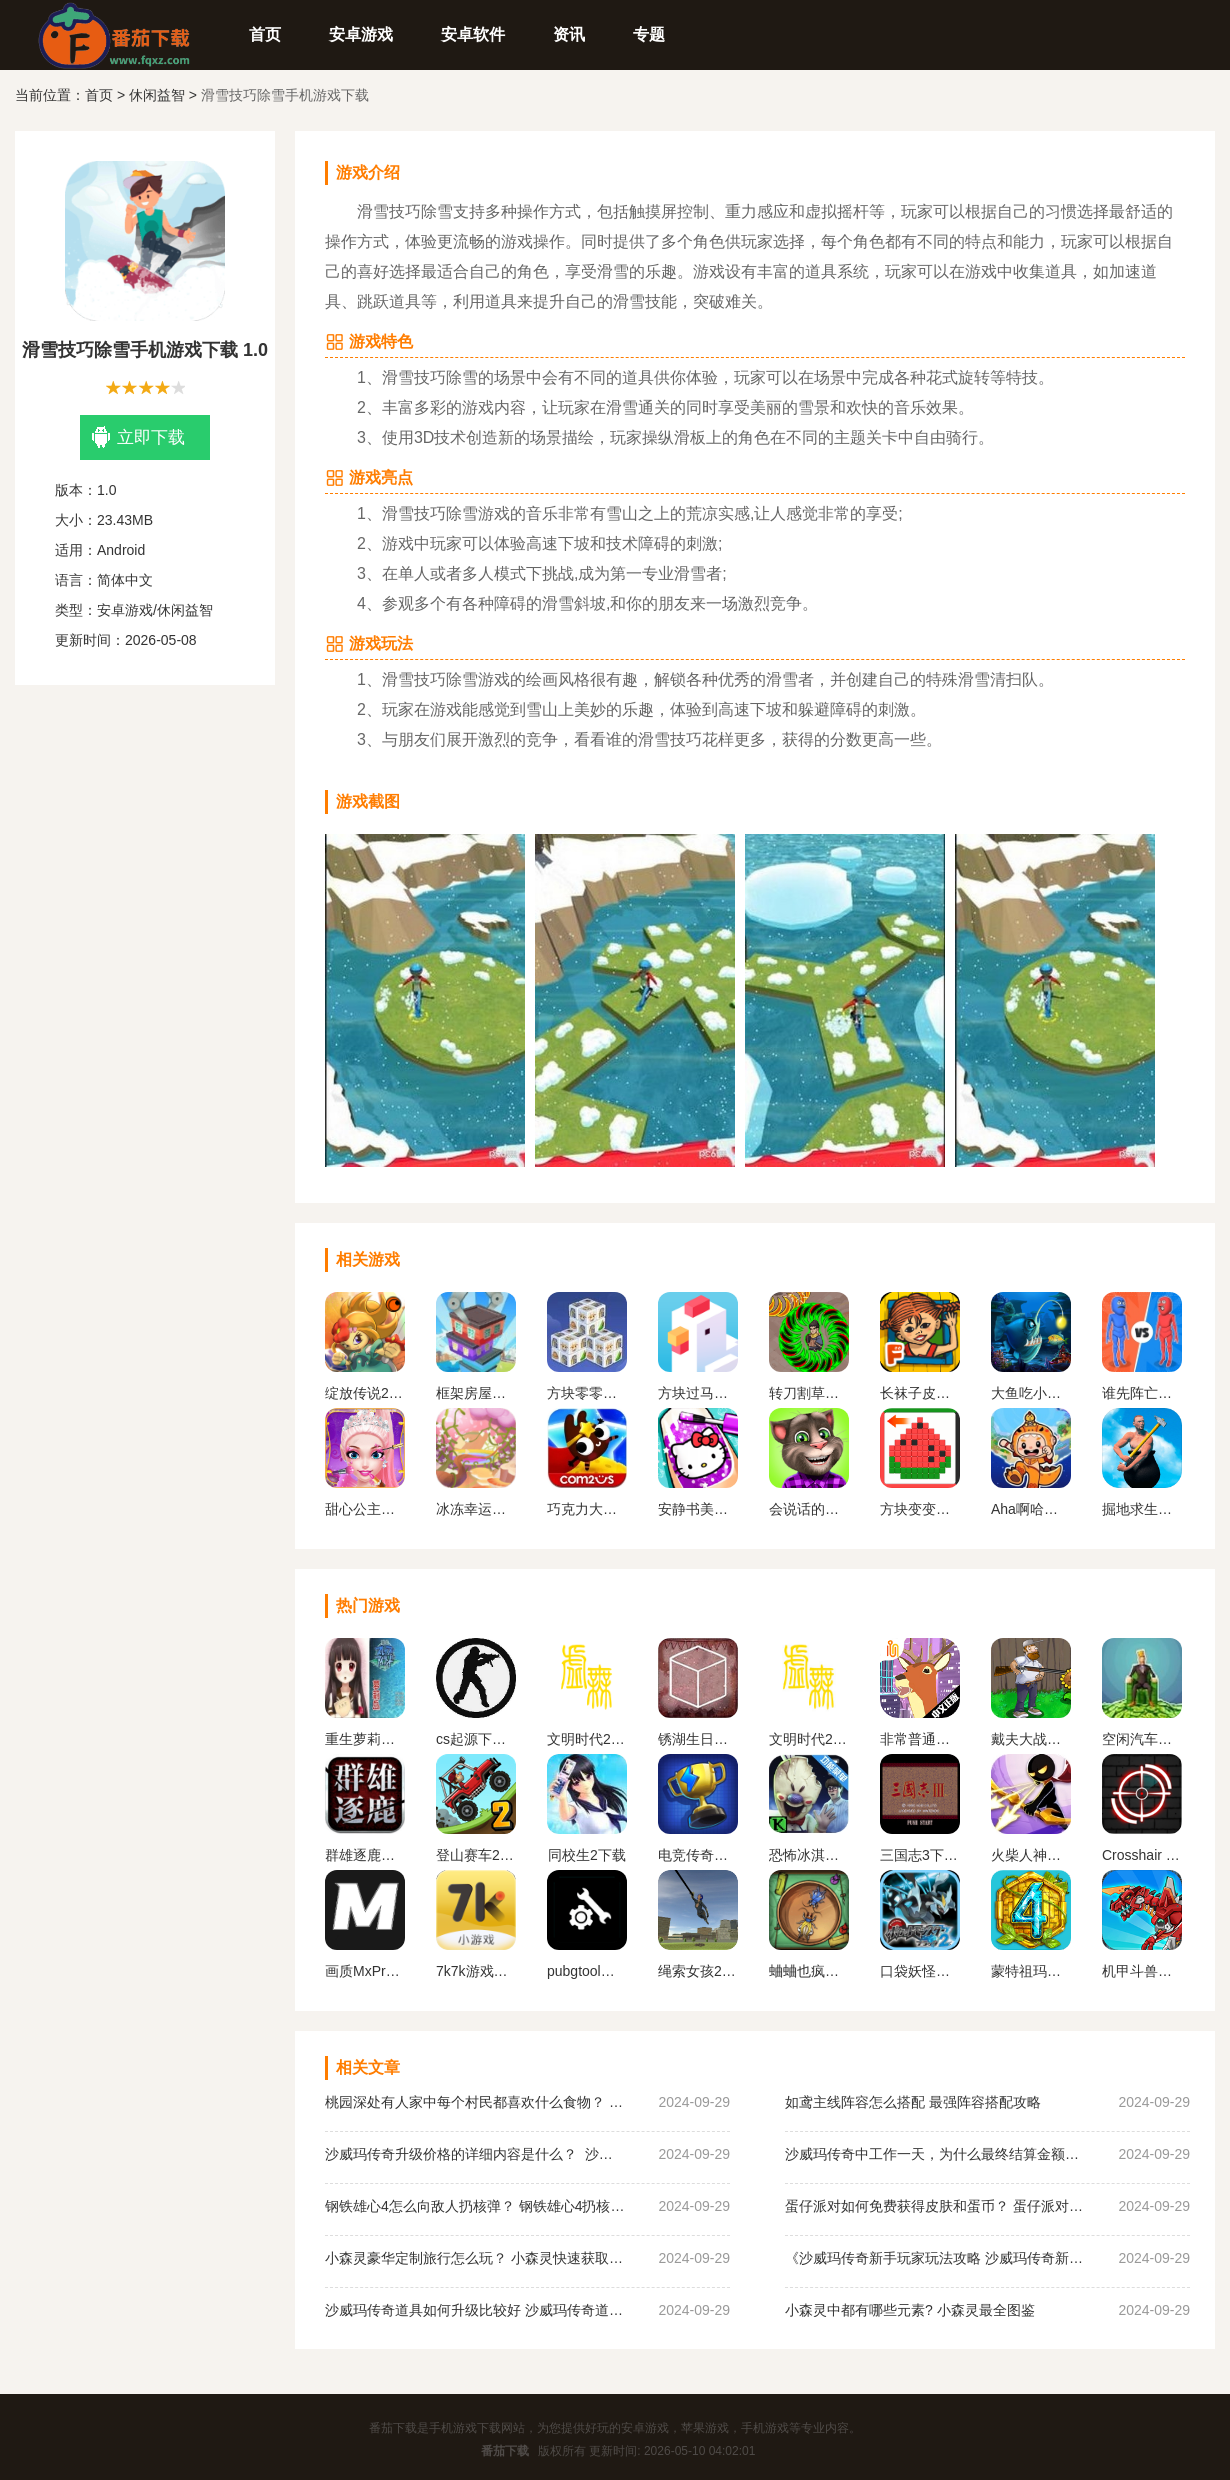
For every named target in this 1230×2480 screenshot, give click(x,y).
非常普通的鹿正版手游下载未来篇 (920, 1739)
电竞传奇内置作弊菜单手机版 (698, 1855)
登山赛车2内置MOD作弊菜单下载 (476, 1855)
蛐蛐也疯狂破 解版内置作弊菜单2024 (809, 1971)
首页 (265, 34)
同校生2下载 (587, 1855)
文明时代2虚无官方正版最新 (809, 1739)
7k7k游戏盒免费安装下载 (476, 1971)
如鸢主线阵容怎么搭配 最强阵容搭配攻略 (913, 2102)
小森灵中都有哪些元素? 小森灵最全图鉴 (910, 2310)
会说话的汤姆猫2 (809, 1509)
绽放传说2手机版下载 (365, 1393)
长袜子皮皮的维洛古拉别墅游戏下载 (920, 1393)
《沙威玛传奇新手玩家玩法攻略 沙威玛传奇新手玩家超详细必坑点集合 (935, 2258)
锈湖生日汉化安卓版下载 (698, 1739)
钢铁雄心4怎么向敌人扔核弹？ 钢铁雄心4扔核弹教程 (475, 2206)
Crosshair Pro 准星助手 (1142, 1855)
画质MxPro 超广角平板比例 (365, 1971)
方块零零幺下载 (587, 1393)
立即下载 (138, 437)
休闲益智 (157, 95)
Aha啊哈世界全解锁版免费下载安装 (1031, 1509)
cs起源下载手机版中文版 (476, 1739)
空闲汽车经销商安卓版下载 (1142, 1739)
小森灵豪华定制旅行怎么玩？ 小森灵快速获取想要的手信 (475, 2258)
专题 (649, 34)
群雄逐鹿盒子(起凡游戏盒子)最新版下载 (365, 1855)
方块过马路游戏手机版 (698, 1393)
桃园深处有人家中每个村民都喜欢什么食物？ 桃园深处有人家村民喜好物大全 (475, 2102)
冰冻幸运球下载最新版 (476, 1509)
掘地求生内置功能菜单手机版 (1142, 1509)
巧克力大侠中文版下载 (587, 1509)
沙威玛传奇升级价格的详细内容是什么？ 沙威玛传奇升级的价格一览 (475, 2154)
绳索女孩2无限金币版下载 (698, 1971)
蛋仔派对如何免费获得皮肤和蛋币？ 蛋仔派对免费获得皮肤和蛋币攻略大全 (935, 2206)
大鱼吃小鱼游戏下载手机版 (1031, 1393)
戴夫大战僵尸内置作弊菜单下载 (1031, 1739)
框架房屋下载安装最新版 (476, 1393)
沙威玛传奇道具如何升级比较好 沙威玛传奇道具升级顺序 (475, 2310)
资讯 (569, 34)
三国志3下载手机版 (920, 1855)
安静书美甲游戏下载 (698, 1509)
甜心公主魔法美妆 (365, 1509)
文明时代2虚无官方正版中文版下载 (587, 1739)
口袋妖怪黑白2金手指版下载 (920, 1971)
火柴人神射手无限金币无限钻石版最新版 (1031, 1855)
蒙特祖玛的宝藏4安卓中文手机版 (1031, 1971)
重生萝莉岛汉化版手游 (365, 1739)
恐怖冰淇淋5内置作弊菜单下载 (809, 1855)
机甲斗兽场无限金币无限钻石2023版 (1142, 1971)
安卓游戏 (361, 34)
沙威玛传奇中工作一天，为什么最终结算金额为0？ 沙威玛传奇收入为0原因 (935, 2154)
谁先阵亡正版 (1142, 1393)
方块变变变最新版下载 (920, 1509)
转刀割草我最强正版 (809, 1393)
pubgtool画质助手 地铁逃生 (587, 1971)
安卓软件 (473, 34)
